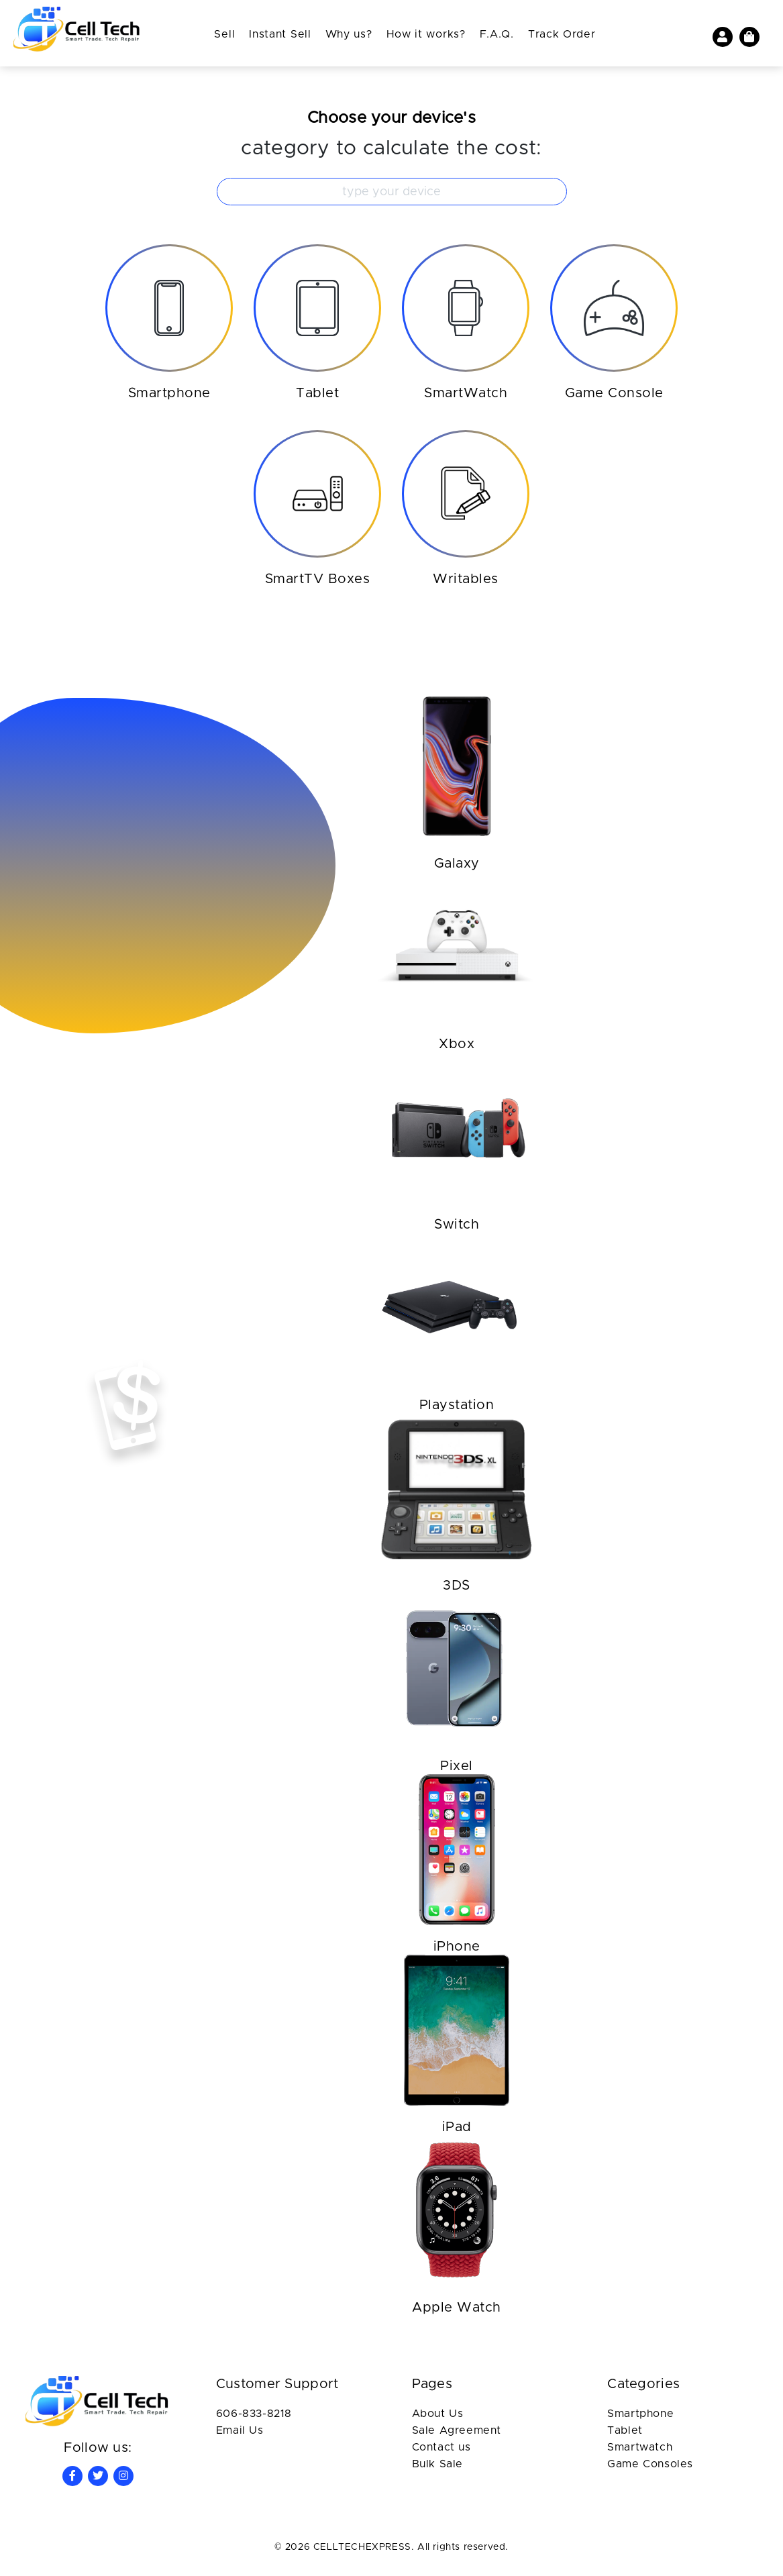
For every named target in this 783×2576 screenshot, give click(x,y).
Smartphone (640, 2418)
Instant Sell (280, 34)
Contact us (441, 2451)
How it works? (426, 34)
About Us (438, 2418)
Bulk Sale (437, 2468)
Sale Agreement (456, 2435)
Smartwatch (639, 2451)
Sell (224, 34)
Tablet (625, 2435)
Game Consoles (650, 2468)
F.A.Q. (497, 34)
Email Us (240, 2435)
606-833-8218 (254, 2418)
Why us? (348, 34)
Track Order (562, 34)
